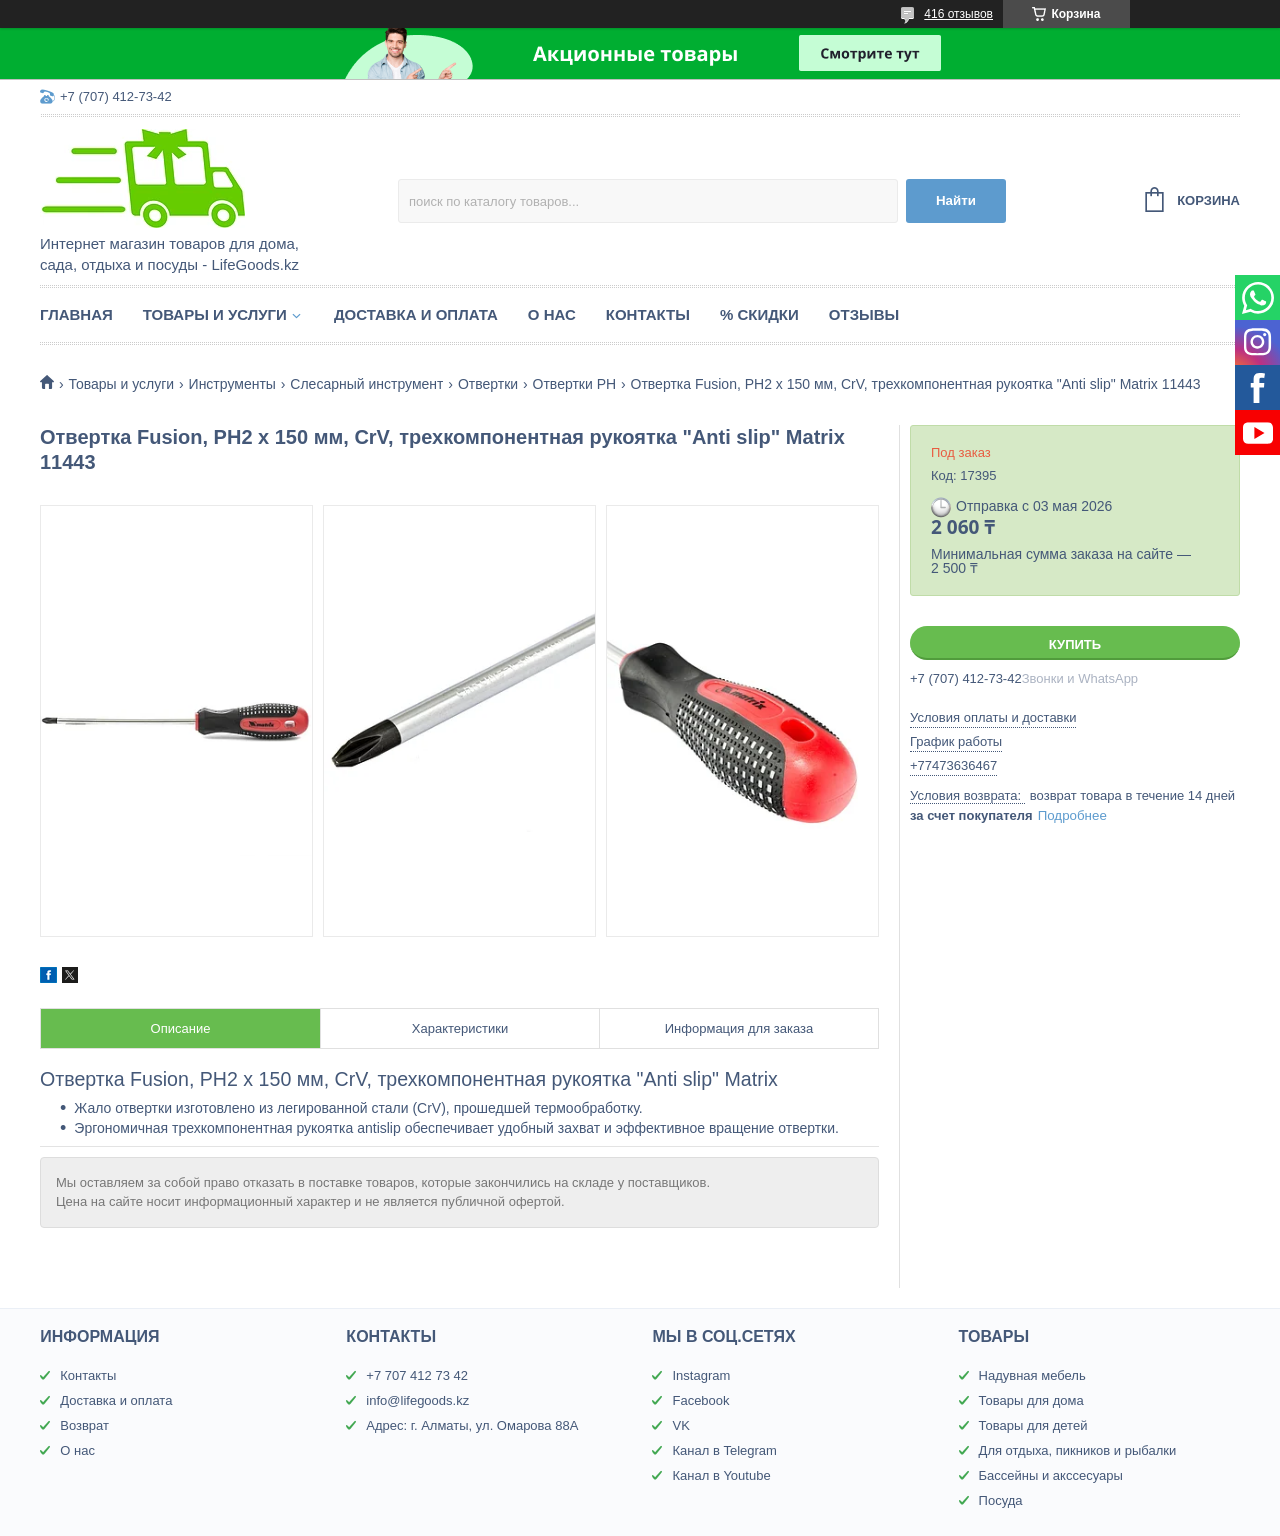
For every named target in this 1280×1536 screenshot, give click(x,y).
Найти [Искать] (956, 200)
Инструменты (232, 384)
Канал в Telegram (724, 1450)
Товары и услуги (215, 314)
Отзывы (864, 314)
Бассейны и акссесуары (1051, 1475)
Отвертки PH (575, 384)
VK (680, 1425)
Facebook (700, 1400)
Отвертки (488, 384)
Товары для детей (1033, 1425)
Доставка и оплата (416, 314)
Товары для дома (1031, 1400)
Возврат (84, 1425)
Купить (1075, 644)
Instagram (701, 1375)
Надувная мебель (1032, 1375)
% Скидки (759, 314)
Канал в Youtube (721, 1475)
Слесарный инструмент (366, 384)
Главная (76, 314)
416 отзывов (958, 14)
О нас (552, 314)
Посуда (1001, 1500)
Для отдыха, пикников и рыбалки (1078, 1450)
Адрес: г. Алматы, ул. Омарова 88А (472, 1425)
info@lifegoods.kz (417, 1400)
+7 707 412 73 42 (417, 1375)
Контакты (648, 314)
